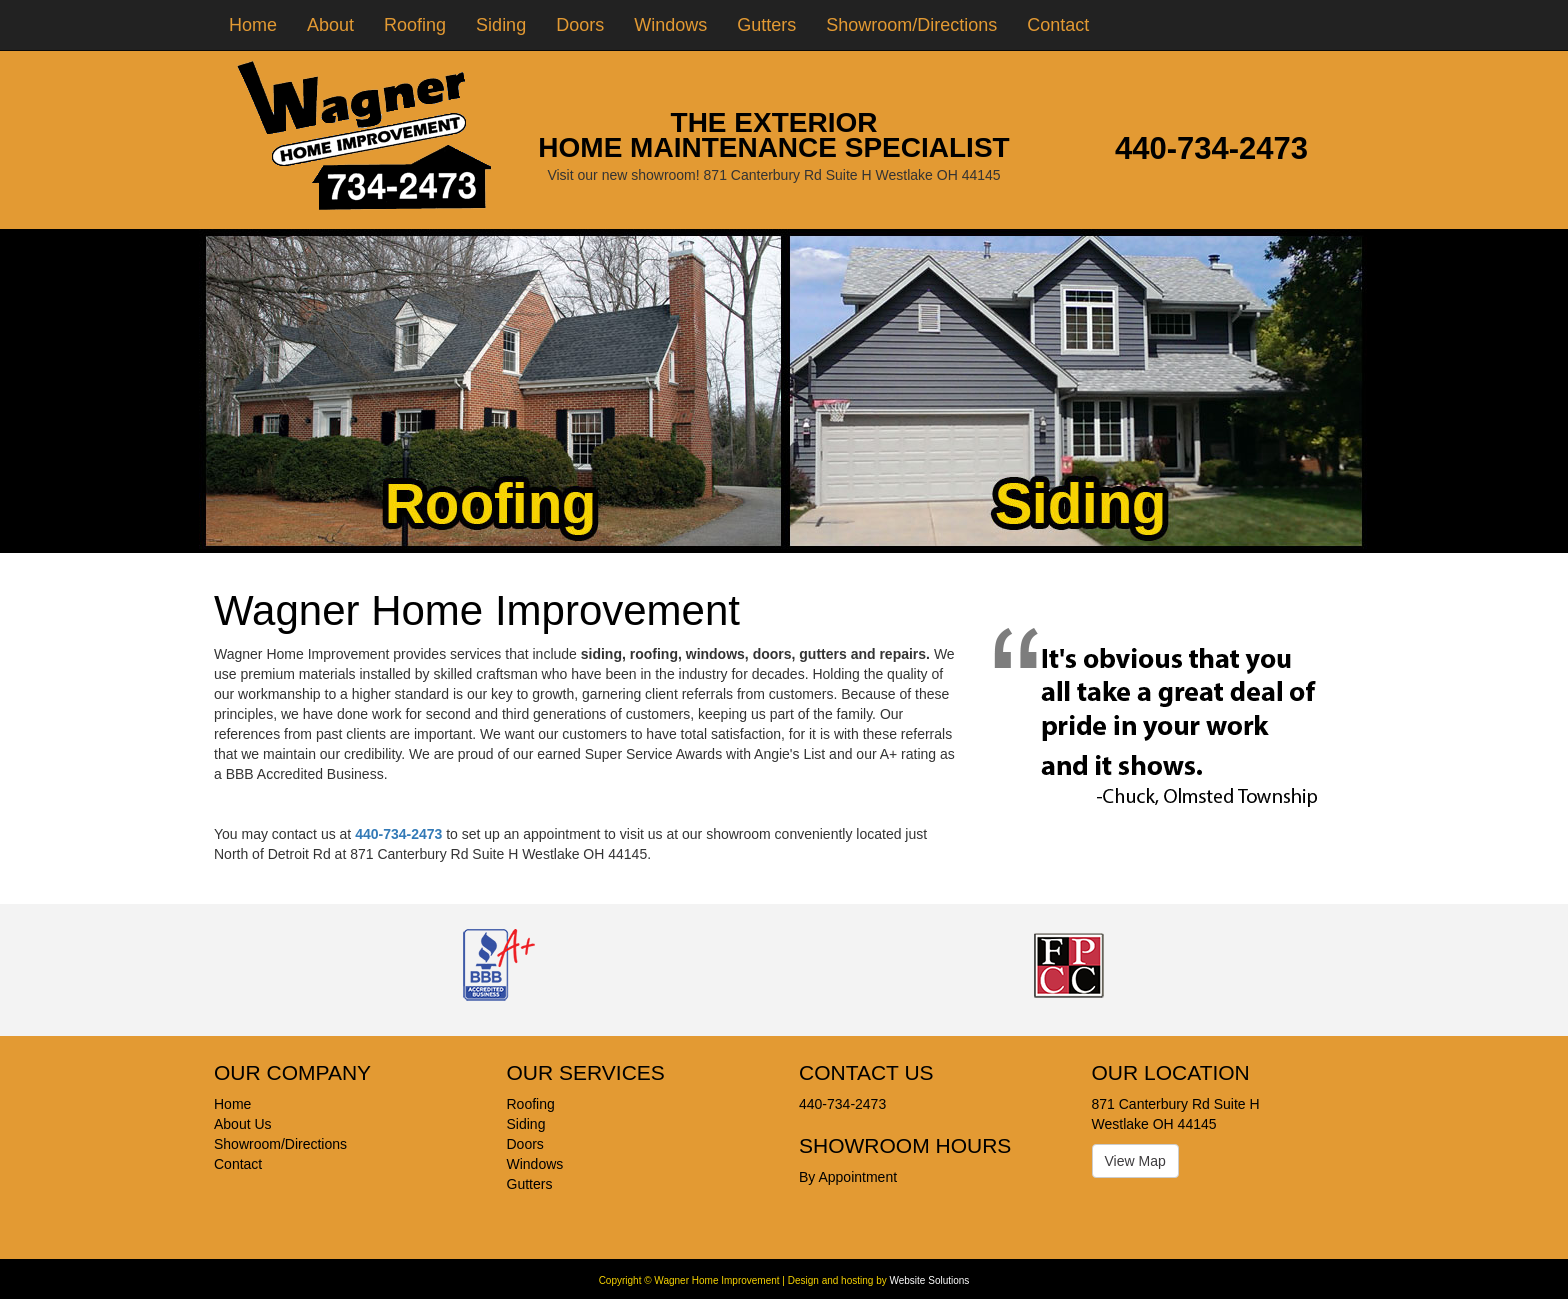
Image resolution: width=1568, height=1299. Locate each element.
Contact (1058, 25)
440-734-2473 (1211, 148)
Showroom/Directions (911, 25)
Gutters (766, 25)
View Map (1135, 1161)
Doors (580, 25)
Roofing (415, 25)
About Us (243, 1124)
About (330, 25)
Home (253, 25)
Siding (501, 25)
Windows (670, 25)
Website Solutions (929, 1280)
